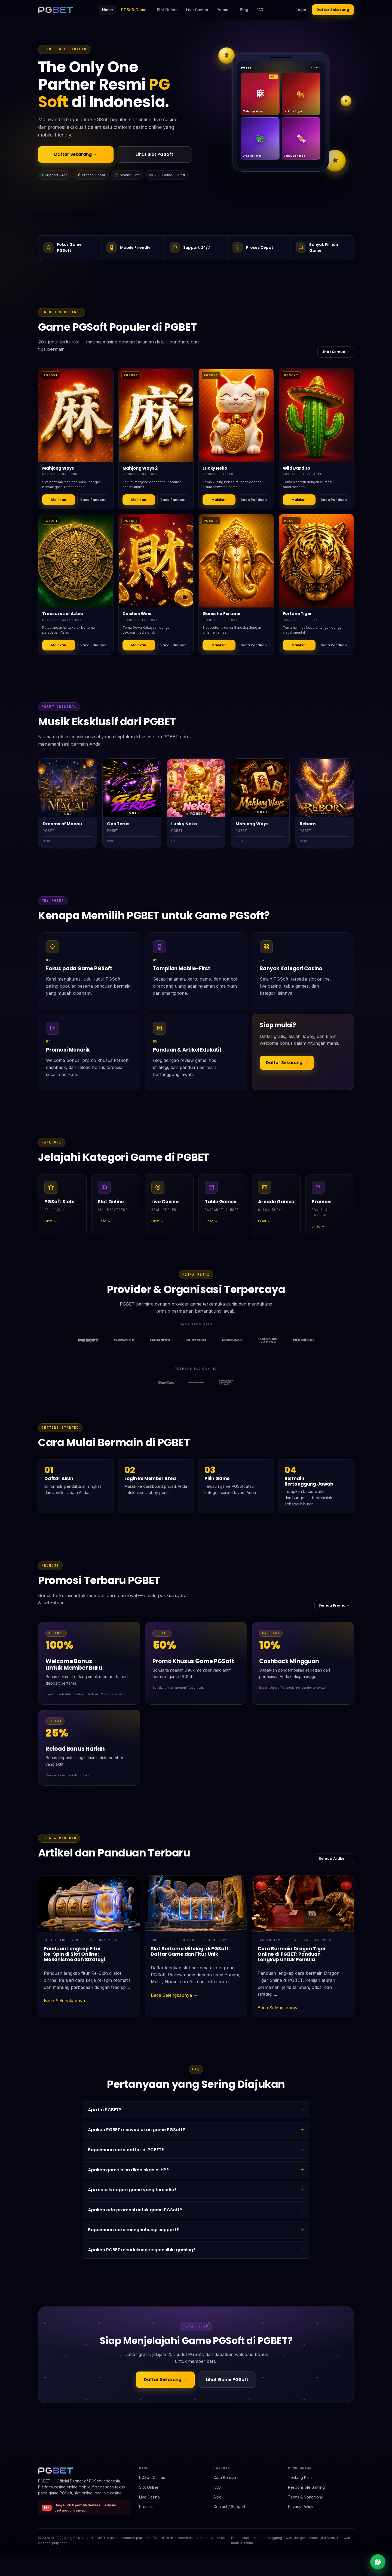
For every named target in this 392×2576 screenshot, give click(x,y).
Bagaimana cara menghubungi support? (133, 2230)
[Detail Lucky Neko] (236, 415)
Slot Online (167, 9)
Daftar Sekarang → (75, 154)
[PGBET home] (55, 10)
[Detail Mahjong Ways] (75, 415)
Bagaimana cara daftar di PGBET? (126, 2150)
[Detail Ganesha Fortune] (236, 560)
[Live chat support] (377, 2561)
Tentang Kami (300, 2477)
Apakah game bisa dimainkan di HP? (128, 2170)
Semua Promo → (334, 1605)
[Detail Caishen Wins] (156, 560)
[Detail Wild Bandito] (316, 415)
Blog (244, 9)
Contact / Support (229, 2506)
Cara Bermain (225, 2477)
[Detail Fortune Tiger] (316, 560)
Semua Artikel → (334, 1858)
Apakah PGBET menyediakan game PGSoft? (136, 2129)
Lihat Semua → (335, 351)
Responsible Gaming (306, 2487)
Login (301, 9)
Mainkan (58, 499)
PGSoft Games (135, 9)
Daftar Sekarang (332, 9)
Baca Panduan (93, 499)
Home (107, 9)
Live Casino (197, 9)
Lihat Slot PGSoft (154, 154)
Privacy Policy (300, 2506)
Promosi (224, 9)
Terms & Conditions (305, 2497)
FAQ (260, 9)
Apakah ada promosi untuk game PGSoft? (135, 2210)
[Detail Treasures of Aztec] (75, 560)
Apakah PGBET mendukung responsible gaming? (141, 2250)
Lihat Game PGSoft (227, 2379)
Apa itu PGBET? (104, 2110)
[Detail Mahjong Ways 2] (156, 415)
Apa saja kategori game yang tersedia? (132, 2190)
